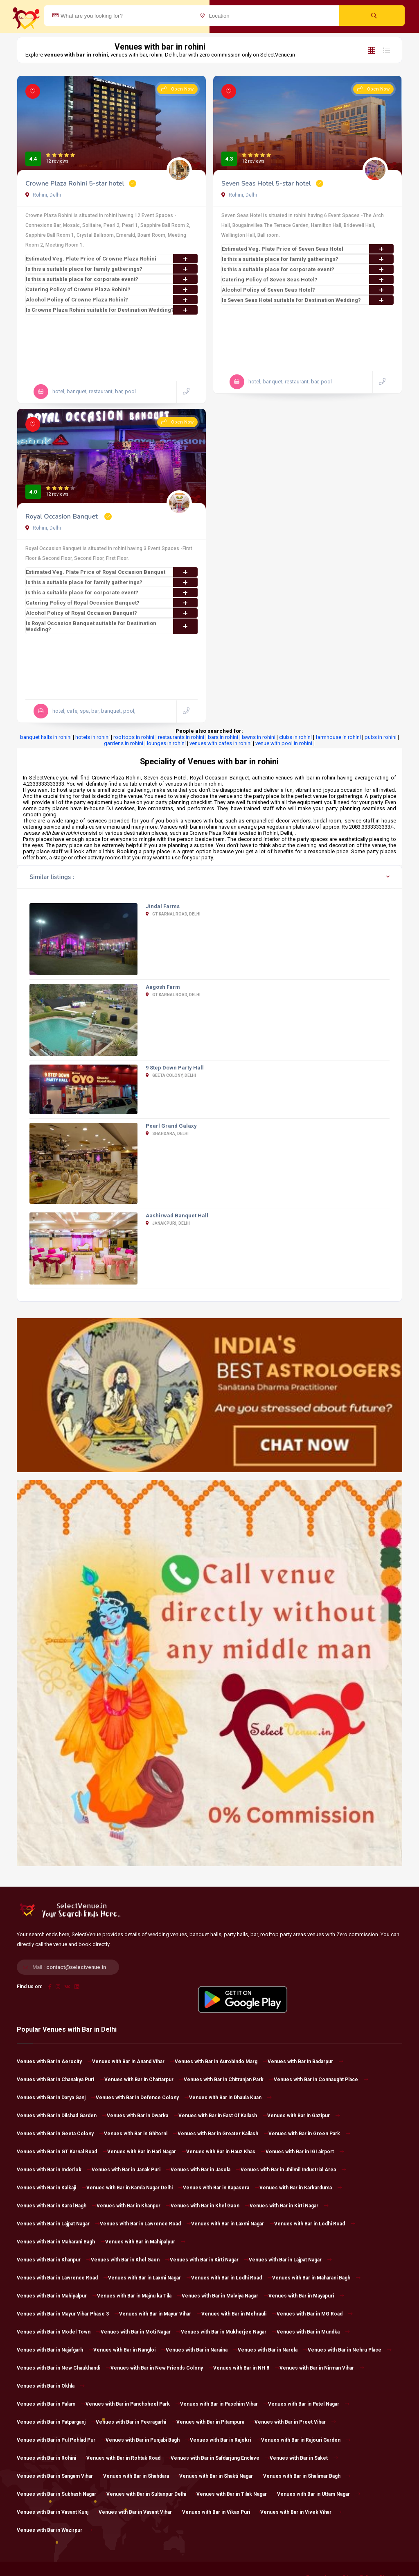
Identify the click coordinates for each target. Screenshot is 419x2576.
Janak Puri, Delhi (168, 1223)
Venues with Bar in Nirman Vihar (321, 2368)
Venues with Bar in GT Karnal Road (62, 2152)
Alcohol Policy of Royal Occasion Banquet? (112, 613)
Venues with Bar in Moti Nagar (141, 2332)
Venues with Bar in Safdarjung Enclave (220, 2458)
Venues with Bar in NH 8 (246, 2368)
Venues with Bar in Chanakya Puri (60, 2079)
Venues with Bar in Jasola (206, 2170)
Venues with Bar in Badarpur (305, 2061)
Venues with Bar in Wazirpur (54, 2530)
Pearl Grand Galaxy (171, 1126)
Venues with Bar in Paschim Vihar (224, 2404)
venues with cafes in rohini (220, 743)
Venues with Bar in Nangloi (129, 2350)
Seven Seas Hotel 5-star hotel (266, 183)
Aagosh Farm (163, 987)
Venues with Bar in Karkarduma (300, 2188)
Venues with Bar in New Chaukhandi (63, 2368)
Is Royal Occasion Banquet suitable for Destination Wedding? (112, 626)
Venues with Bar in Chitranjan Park (229, 2079)
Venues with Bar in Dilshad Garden (62, 2115)
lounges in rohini (166, 743)
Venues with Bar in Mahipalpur (145, 2242)
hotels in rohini (92, 737)
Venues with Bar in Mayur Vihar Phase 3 (68, 2314)
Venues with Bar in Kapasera (221, 2188)
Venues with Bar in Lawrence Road (145, 2224)
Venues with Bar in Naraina (202, 2350)
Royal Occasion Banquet (62, 516)
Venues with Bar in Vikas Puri (221, 2512)
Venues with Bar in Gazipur (303, 2115)
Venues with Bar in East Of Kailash (222, 2115)
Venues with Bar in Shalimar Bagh (307, 2476)
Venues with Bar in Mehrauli (239, 2314)
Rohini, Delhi (43, 195)
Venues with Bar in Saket (304, 2458)
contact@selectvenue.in (76, 1967)
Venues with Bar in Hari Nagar (146, 2152)
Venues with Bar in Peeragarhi (136, 2422)
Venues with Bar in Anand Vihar (133, 2061)
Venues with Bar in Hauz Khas (226, 2152)
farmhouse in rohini (338, 737)
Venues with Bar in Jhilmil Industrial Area (293, 2170)
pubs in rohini (380, 737)
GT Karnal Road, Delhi (173, 914)
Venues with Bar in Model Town (59, 2332)
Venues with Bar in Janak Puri (131, 2170)
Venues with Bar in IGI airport (305, 2152)
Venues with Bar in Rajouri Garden (306, 2440)
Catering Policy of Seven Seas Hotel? (308, 279)
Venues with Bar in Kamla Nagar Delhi (134, 2188)
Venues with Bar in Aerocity (54, 2061)
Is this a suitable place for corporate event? (112, 279)
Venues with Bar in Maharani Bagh (61, 2242)
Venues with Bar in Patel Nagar (308, 2404)
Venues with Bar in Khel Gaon (210, 2206)
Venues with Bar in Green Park (309, 2133)
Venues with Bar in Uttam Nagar (318, 2494)
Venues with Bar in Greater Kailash (223, 2133)
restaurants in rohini (181, 737)
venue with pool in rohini (283, 743)
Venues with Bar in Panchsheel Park (133, 2404)
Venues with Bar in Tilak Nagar (236, 2494)
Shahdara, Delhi (167, 1133)
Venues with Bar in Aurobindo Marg (221, 2061)
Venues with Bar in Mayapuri (306, 2296)
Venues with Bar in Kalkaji (51, 2188)
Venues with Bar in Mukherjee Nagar (229, 2332)
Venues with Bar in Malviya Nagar (225, 2296)
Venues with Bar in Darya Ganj (56, 2097)
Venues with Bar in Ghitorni (141, 2133)
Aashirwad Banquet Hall (177, 1215)
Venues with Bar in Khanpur (134, 2206)
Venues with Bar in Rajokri (225, 2440)
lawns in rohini (258, 737)
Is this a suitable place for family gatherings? (112, 269)
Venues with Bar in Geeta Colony (60, 2133)
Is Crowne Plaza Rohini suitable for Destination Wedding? (112, 310)
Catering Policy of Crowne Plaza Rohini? (112, 289)
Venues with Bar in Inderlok (54, 2170)
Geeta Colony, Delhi (171, 1075)
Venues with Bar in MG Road (315, 2314)
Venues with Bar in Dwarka (142, 2115)
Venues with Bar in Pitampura (215, 2422)
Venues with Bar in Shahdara (141, 2476)
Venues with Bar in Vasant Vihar (140, 2512)
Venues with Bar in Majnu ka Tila (139, 2296)
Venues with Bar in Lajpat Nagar (58, 2224)
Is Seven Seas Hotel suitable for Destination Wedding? (308, 300)
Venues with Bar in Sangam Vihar (60, 2476)
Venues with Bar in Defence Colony (142, 2097)
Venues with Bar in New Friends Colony (161, 2368)
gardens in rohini (123, 743)
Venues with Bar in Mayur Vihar (160, 2314)
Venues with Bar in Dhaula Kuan (230, 2097)
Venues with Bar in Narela (273, 2350)
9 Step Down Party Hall (175, 1068)
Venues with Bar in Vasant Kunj (58, 2512)
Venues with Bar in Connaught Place (321, 2079)
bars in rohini (223, 737)
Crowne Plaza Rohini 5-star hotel (74, 183)
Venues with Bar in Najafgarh (55, 2350)
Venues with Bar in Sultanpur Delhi (151, 2494)
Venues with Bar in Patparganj (56, 2422)
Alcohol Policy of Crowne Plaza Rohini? (112, 299)
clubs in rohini (295, 737)
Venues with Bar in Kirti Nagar (289, 2206)
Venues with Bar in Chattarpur (144, 2079)
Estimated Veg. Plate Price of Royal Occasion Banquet (112, 572)
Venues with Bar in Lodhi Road (314, 2224)
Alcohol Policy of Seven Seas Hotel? (308, 290)
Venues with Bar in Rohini (51, 2458)
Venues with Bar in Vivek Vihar (301, 2512)
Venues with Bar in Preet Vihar (295, 2422)
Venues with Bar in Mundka (313, 2332)
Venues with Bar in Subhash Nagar (61, 2494)
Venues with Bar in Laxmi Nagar (232, 2224)
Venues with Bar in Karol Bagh (57, 2206)
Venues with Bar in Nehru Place (350, 2350)
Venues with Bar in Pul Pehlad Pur (61, 2440)
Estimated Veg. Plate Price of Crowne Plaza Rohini (112, 258)
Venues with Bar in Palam (51, 2404)
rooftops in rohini (133, 737)
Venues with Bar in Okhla (51, 2386)
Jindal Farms (163, 906)
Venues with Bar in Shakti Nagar (221, 2476)
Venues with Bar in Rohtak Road (128, 2458)
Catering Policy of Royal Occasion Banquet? (112, 602)
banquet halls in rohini (46, 737)
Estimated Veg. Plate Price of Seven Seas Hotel (308, 249)
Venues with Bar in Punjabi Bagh (148, 2440)
